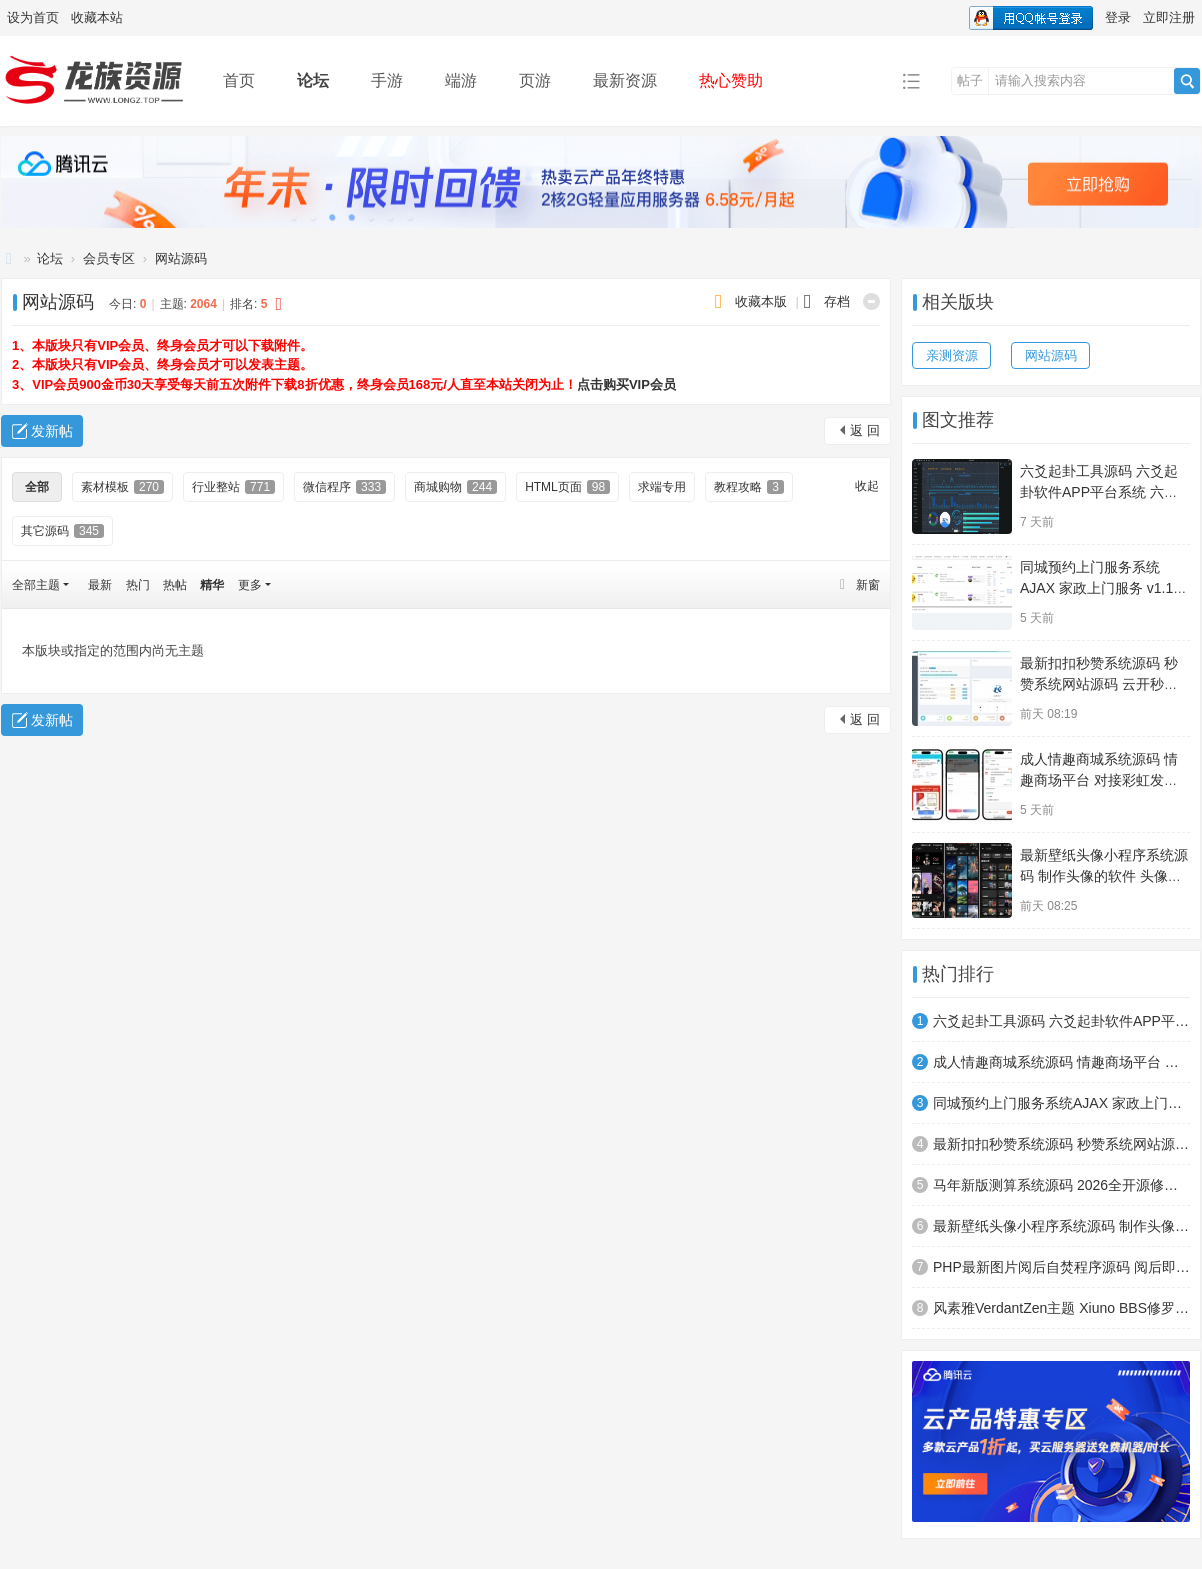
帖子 (970, 80)
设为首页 (33, 17)
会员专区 (109, 258)
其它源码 (62, 531)
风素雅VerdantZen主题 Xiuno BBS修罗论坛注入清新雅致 (1061, 1308)
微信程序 (344, 487)
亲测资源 (952, 355)
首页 (239, 80)
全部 (37, 487)
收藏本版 (763, 301)
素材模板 (122, 487)
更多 (250, 585)
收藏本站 (97, 17)
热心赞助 (731, 80)
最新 (100, 585)
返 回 (865, 430)
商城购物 (455, 487)
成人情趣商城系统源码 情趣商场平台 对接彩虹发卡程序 (1099, 780)
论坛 (313, 80)
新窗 (868, 585)
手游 (387, 80)
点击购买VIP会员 (626, 384)
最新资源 (625, 80)
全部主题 (36, 585)
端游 (461, 80)
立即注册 (1169, 17)
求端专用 (662, 487)
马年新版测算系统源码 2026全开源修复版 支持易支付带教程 (1061, 1185)
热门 (138, 585)
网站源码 (181, 258)
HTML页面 (567, 487)
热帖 (175, 585)
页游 (535, 80)
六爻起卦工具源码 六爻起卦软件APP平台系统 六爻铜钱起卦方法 (1099, 492)
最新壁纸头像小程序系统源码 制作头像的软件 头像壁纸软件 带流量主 (1104, 876)
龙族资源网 (9, 258)
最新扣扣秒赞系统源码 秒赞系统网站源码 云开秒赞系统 (1099, 684)
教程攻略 (749, 487)
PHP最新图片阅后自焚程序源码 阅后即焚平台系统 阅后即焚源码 (1061, 1267)
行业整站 (233, 487)
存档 (837, 301)
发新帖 (52, 431)
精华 (212, 585)
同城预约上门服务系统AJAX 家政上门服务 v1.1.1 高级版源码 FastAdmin (1102, 588)
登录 (1118, 17)
